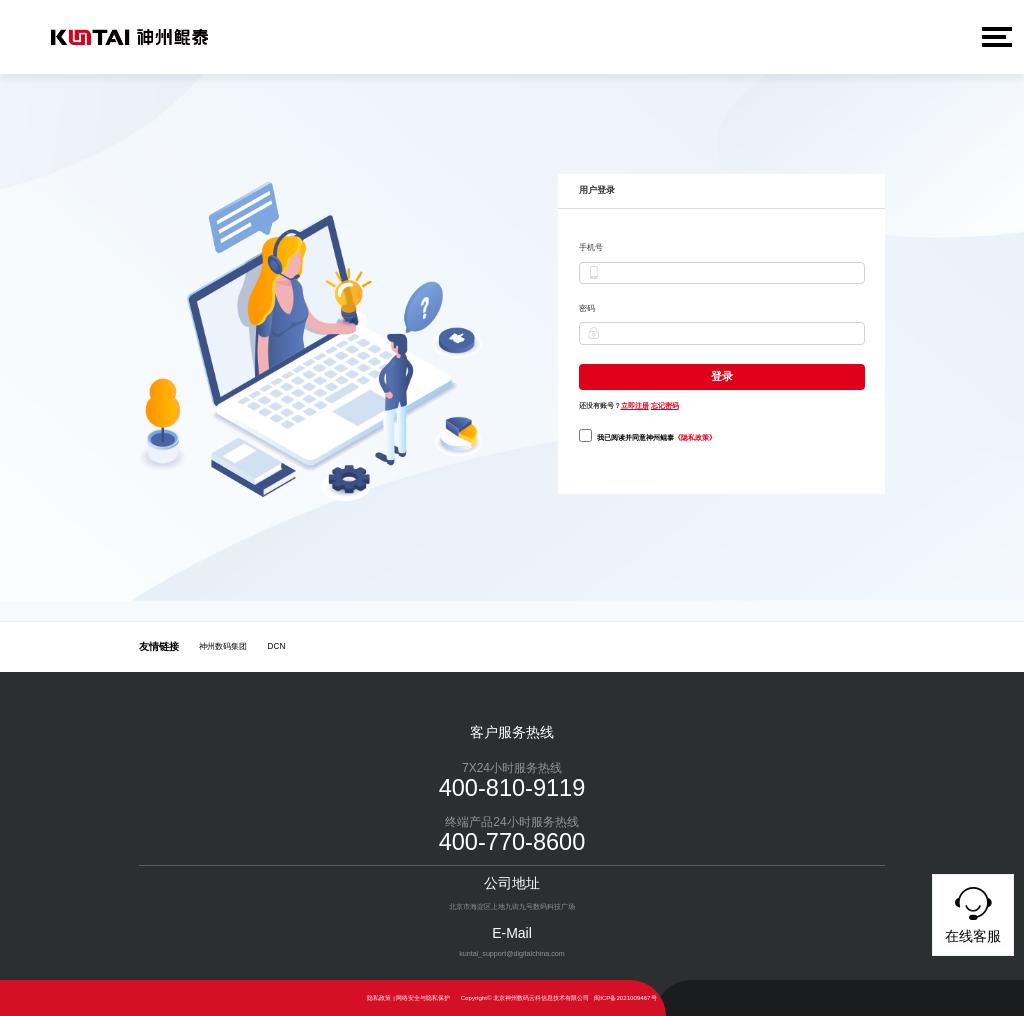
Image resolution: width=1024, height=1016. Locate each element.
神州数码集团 (223, 646)
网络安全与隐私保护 (423, 997)
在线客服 (973, 912)
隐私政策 (379, 997)
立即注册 (635, 404)
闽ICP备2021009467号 (625, 997)
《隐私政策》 (695, 436)
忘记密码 (665, 404)
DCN (277, 646)
